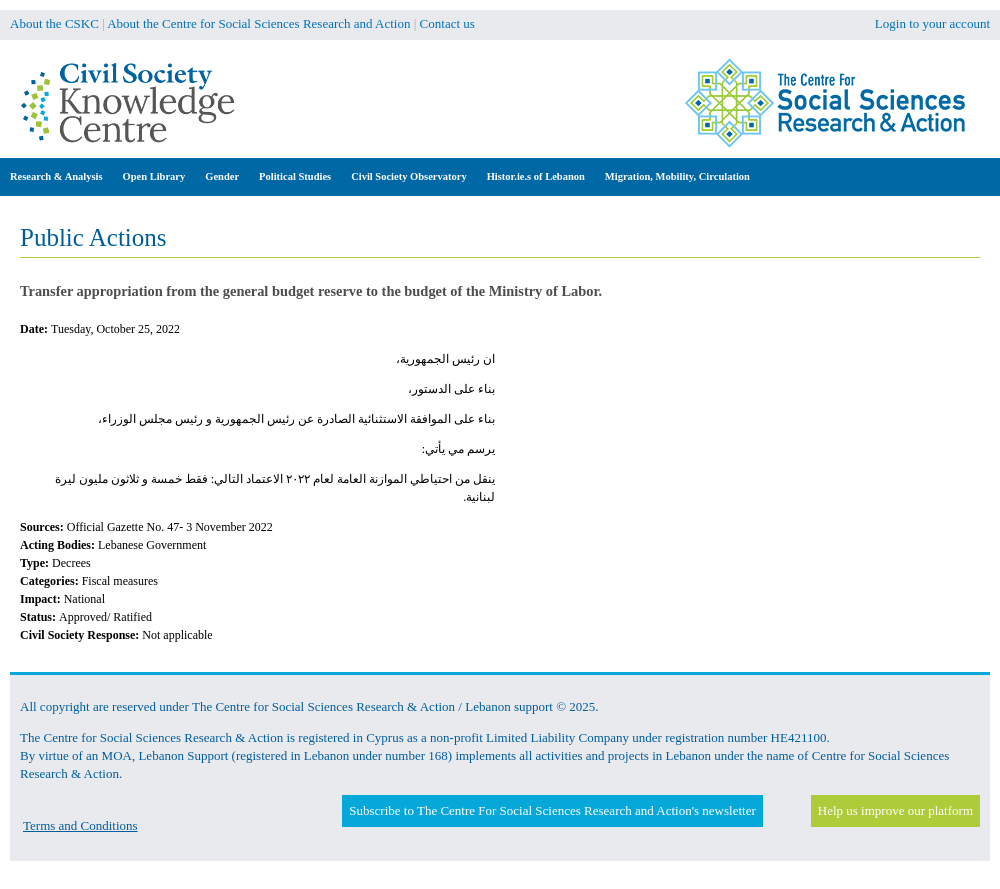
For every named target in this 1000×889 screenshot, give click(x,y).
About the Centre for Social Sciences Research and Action (258, 23)
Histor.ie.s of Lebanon (536, 176)
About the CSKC (54, 23)
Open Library (154, 176)
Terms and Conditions (80, 825)
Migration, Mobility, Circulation (677, 176)
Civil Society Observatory (408, 176)
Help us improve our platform (895, 810)
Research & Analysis (56, 176)
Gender (222, 176)
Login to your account (932, 23)
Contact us (447, 23)
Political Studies (295, 176)
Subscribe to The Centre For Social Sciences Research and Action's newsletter (552, 810)
